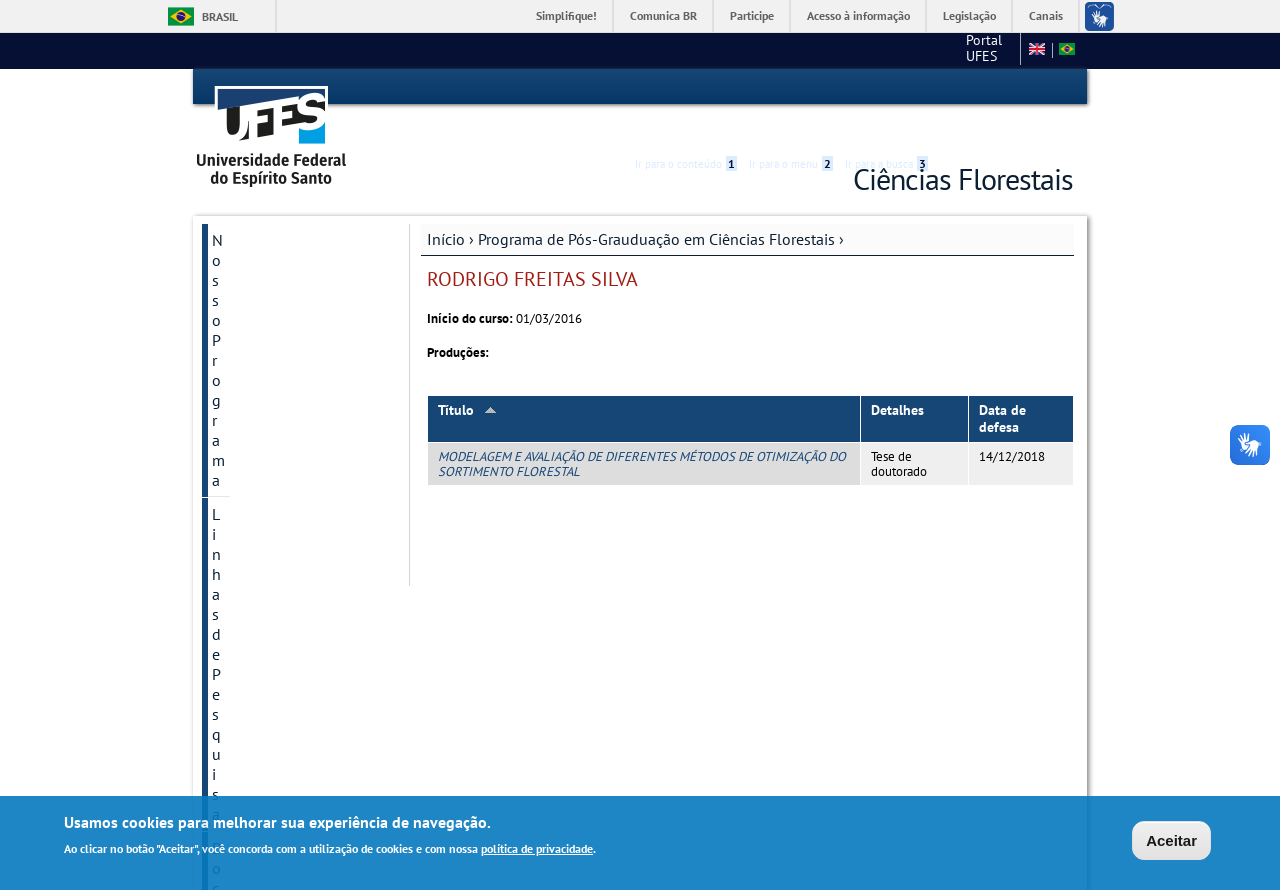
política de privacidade (537, 848)
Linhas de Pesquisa (277, 242)
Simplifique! (566, 15)
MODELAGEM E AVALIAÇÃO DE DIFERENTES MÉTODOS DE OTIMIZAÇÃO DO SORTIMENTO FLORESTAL (642, 431)
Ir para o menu (791, 87)
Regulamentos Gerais (284, 398)
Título (467, 378)
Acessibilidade (953, 87)
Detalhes (897, 378)
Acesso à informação (858, 15)
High (977, 88)
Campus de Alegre (953, 50)
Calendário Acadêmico (287, 636)
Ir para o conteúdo (686, 87)
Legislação (969, 15)
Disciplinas (249, 466)
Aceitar (1171, 840)
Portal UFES (836, 50)
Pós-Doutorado (263, 670)
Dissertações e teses (280, 534)
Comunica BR (663, 15)
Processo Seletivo (272, 500)
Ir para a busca (886, 87)
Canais (1046, 15)
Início (446, 207)
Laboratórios (255, 364)
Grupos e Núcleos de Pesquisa (283, 320)
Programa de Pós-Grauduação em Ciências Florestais (656, 207)
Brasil (220, 16)
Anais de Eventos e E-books (286, 714)
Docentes (243, 276)
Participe (752, 15)
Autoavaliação (260, 568)
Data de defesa (1002, 386)
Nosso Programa (268, 208)
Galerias (239, 602)
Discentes (244, 432)
